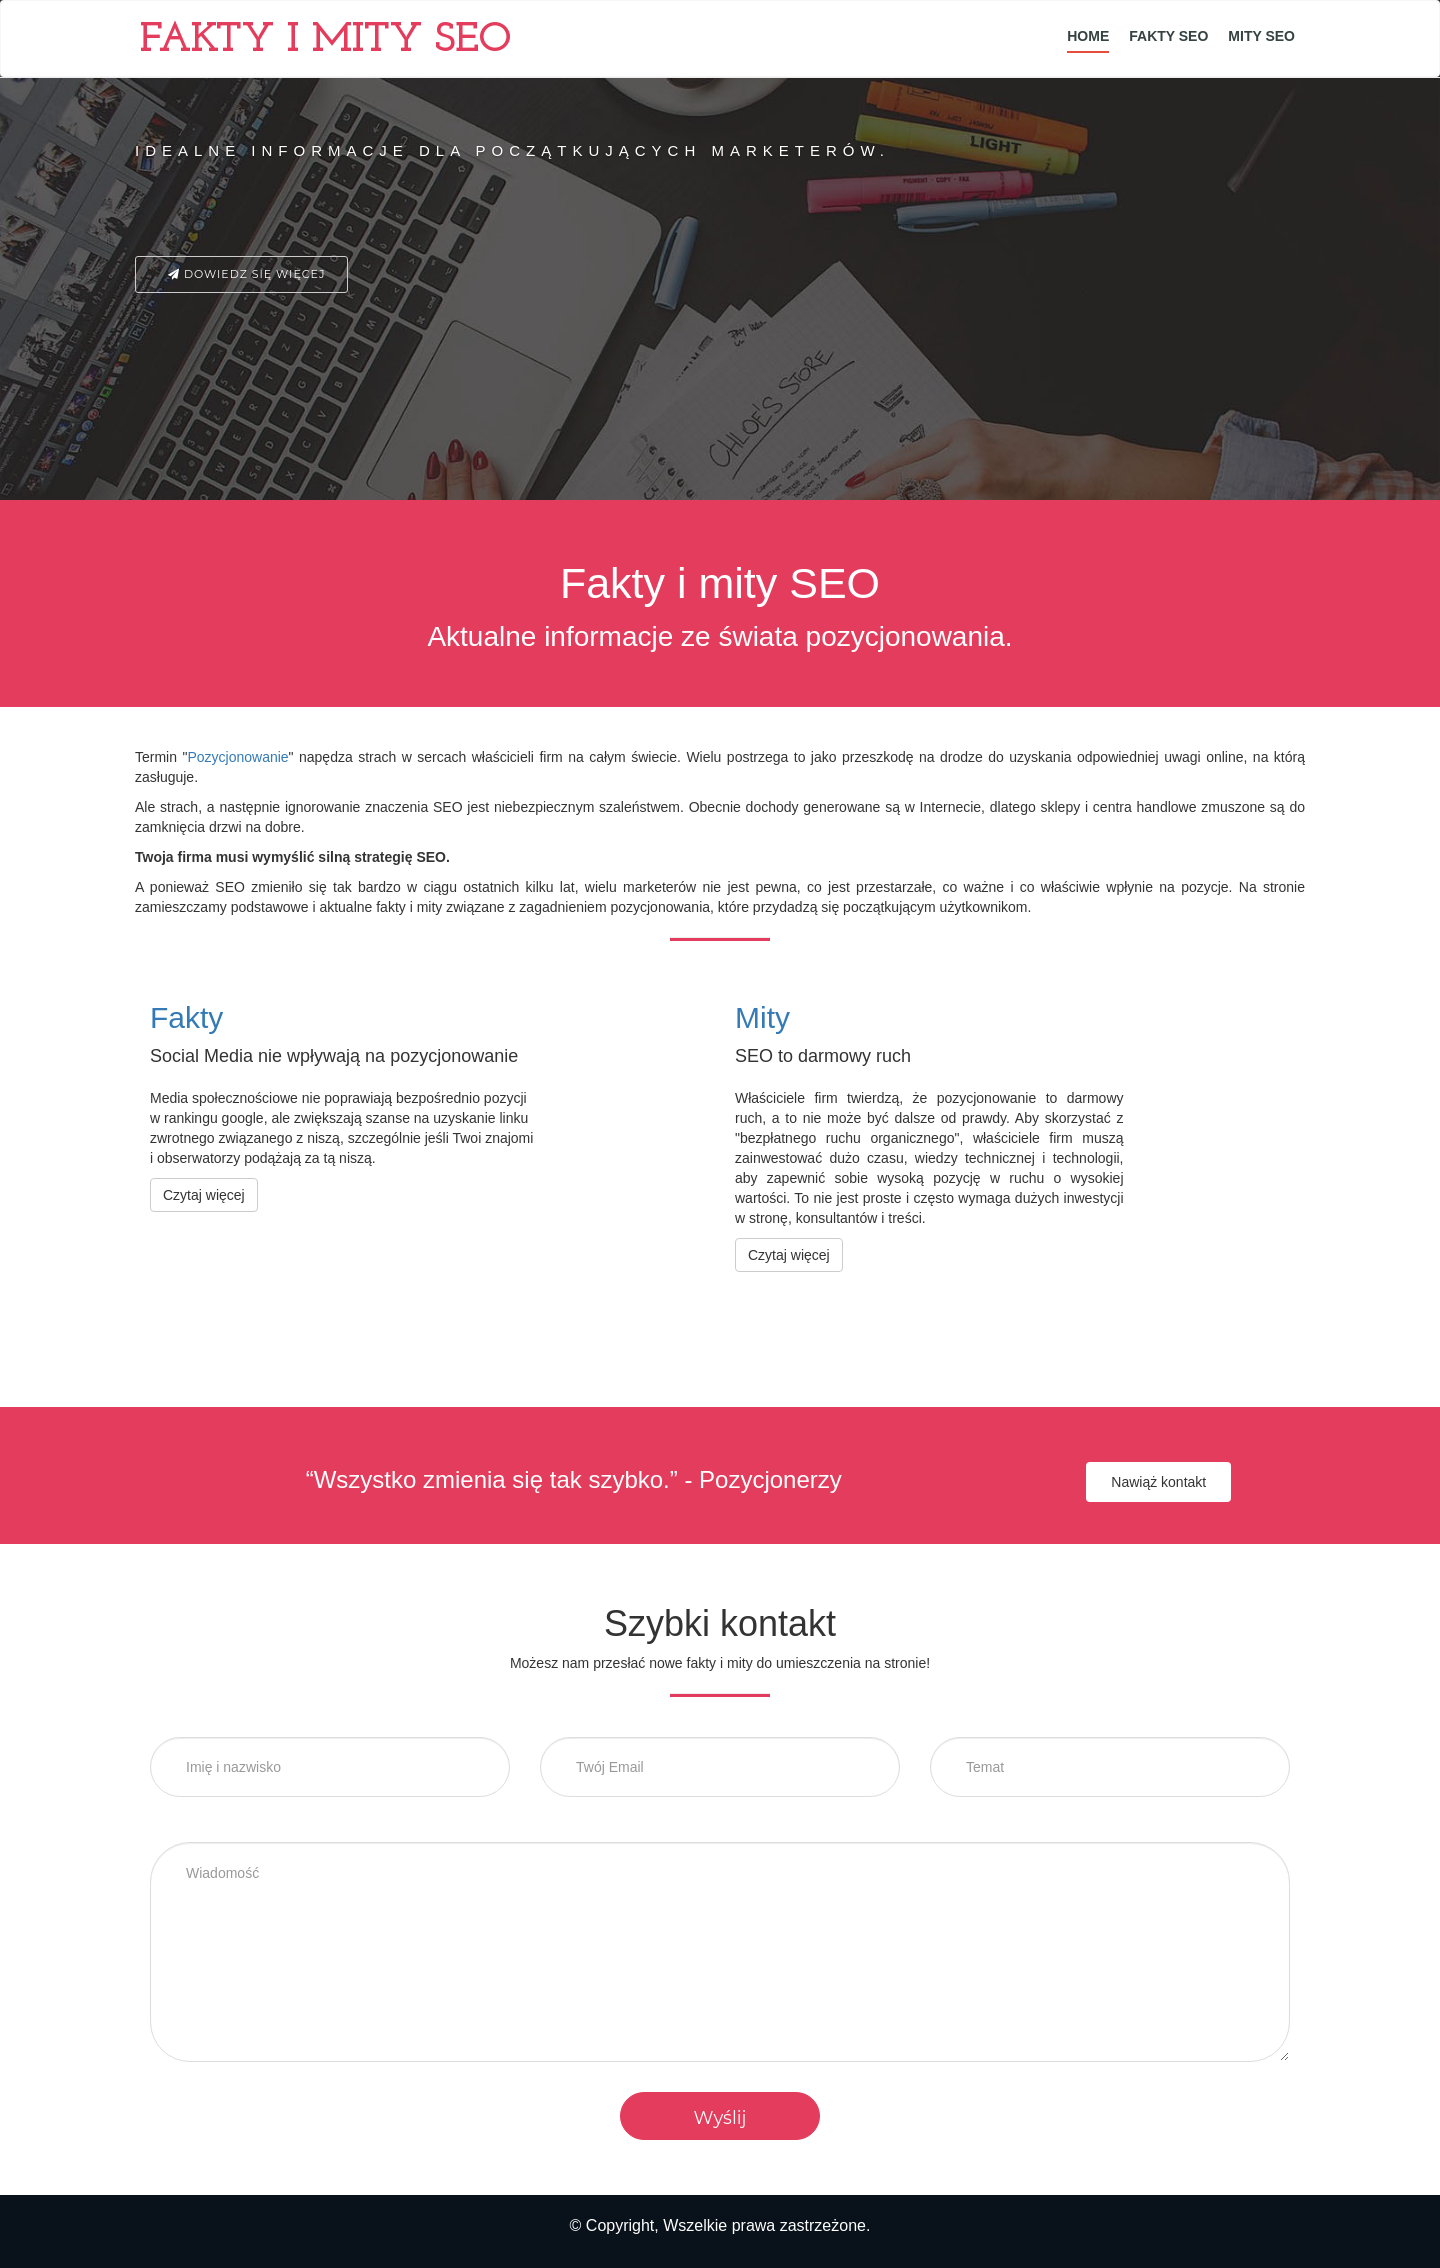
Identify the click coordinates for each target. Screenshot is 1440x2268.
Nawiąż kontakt (1158, 1482)
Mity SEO (1261, 36)
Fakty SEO (1168, 36)
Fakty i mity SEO (325, 41)
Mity (762, 1017)
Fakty (186, 1017)
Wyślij (719, 2118)
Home (1088, 36)
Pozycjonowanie (237, 757)
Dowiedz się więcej (241, 274)
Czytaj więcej (204, 1195)
